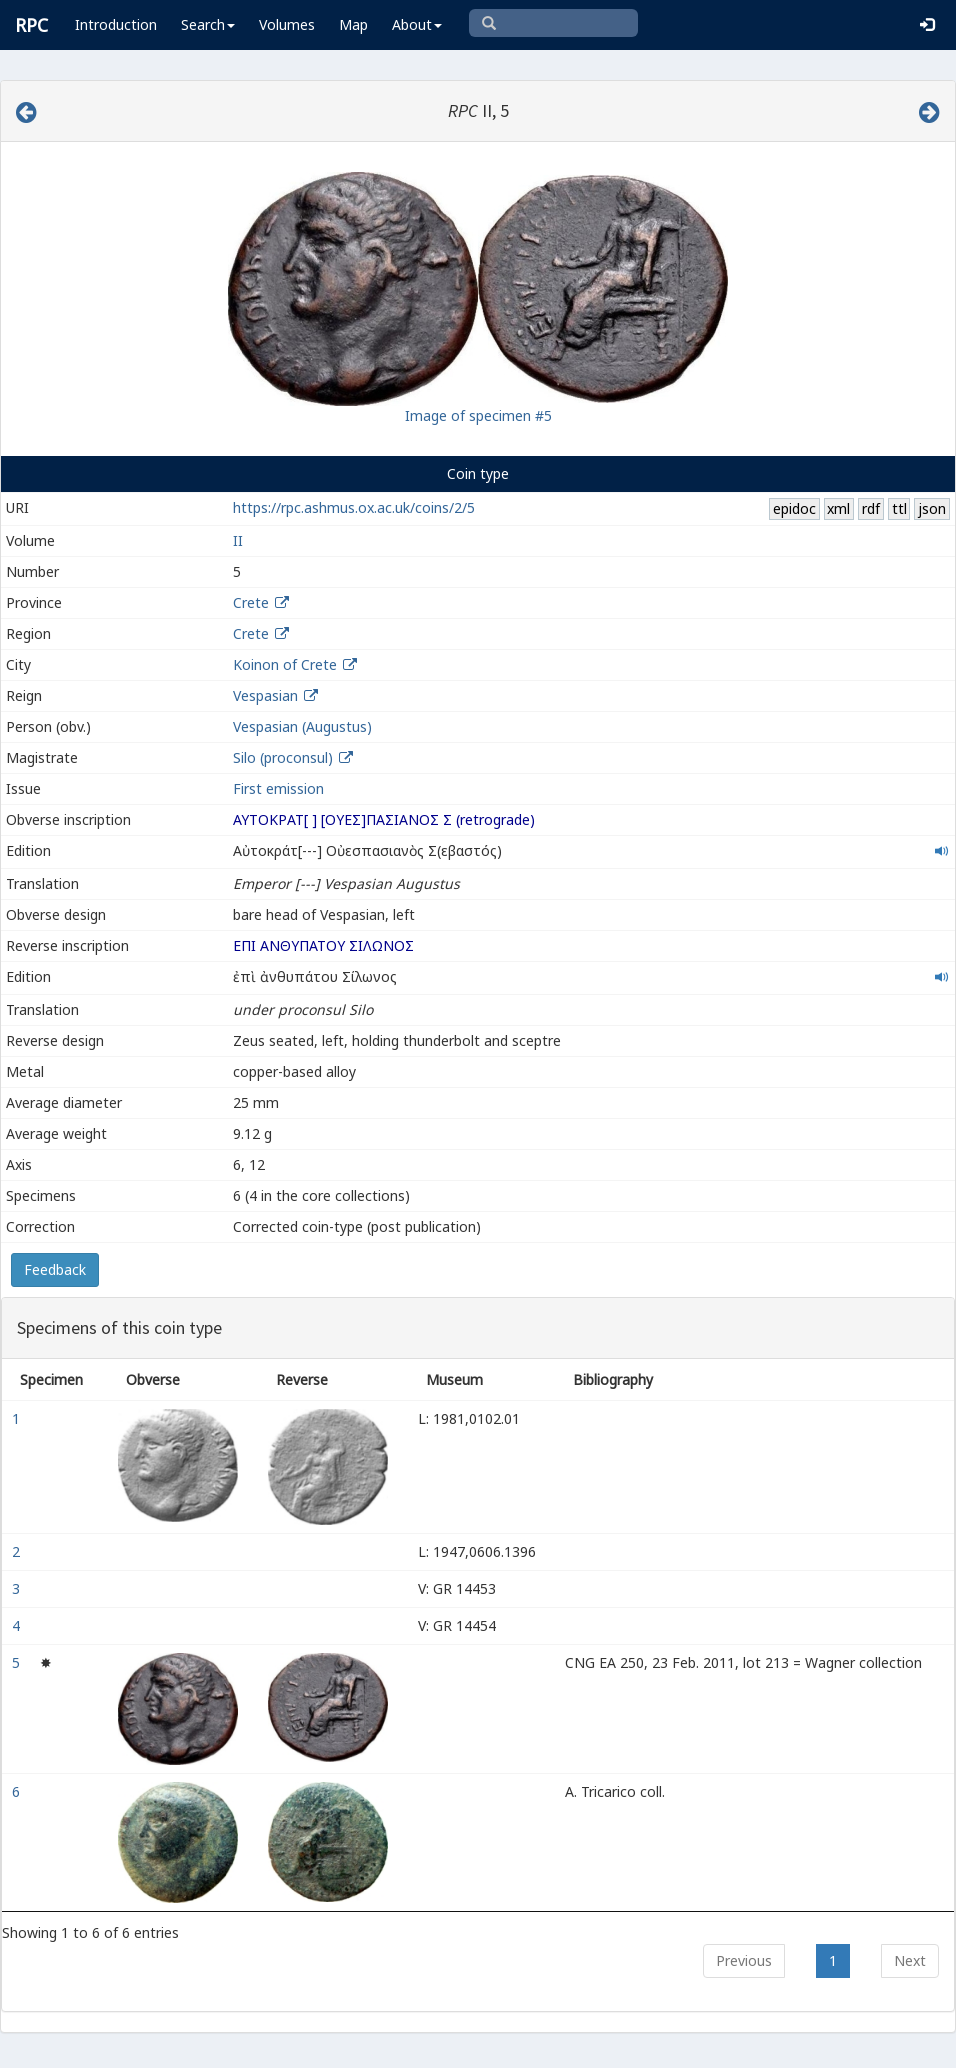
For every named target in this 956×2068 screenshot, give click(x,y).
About (417, 24)
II (238, 540)
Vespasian (265, 695)
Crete (251, 602)
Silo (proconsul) (285, 757)
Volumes (287, 24)
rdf (871, 508)
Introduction (116, 24)
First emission (278, 788)
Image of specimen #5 (478, 415)
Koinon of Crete (285, 664)
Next (910, 1960)
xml (838, 508)
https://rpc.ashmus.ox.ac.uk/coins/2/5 (354, 507)
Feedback (55, 1269)
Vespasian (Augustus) (302, 726)
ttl (899, 508)
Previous (744, 1960)
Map (353, 24)
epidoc (794, 508)
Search (208, 24)
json (932, 508)
